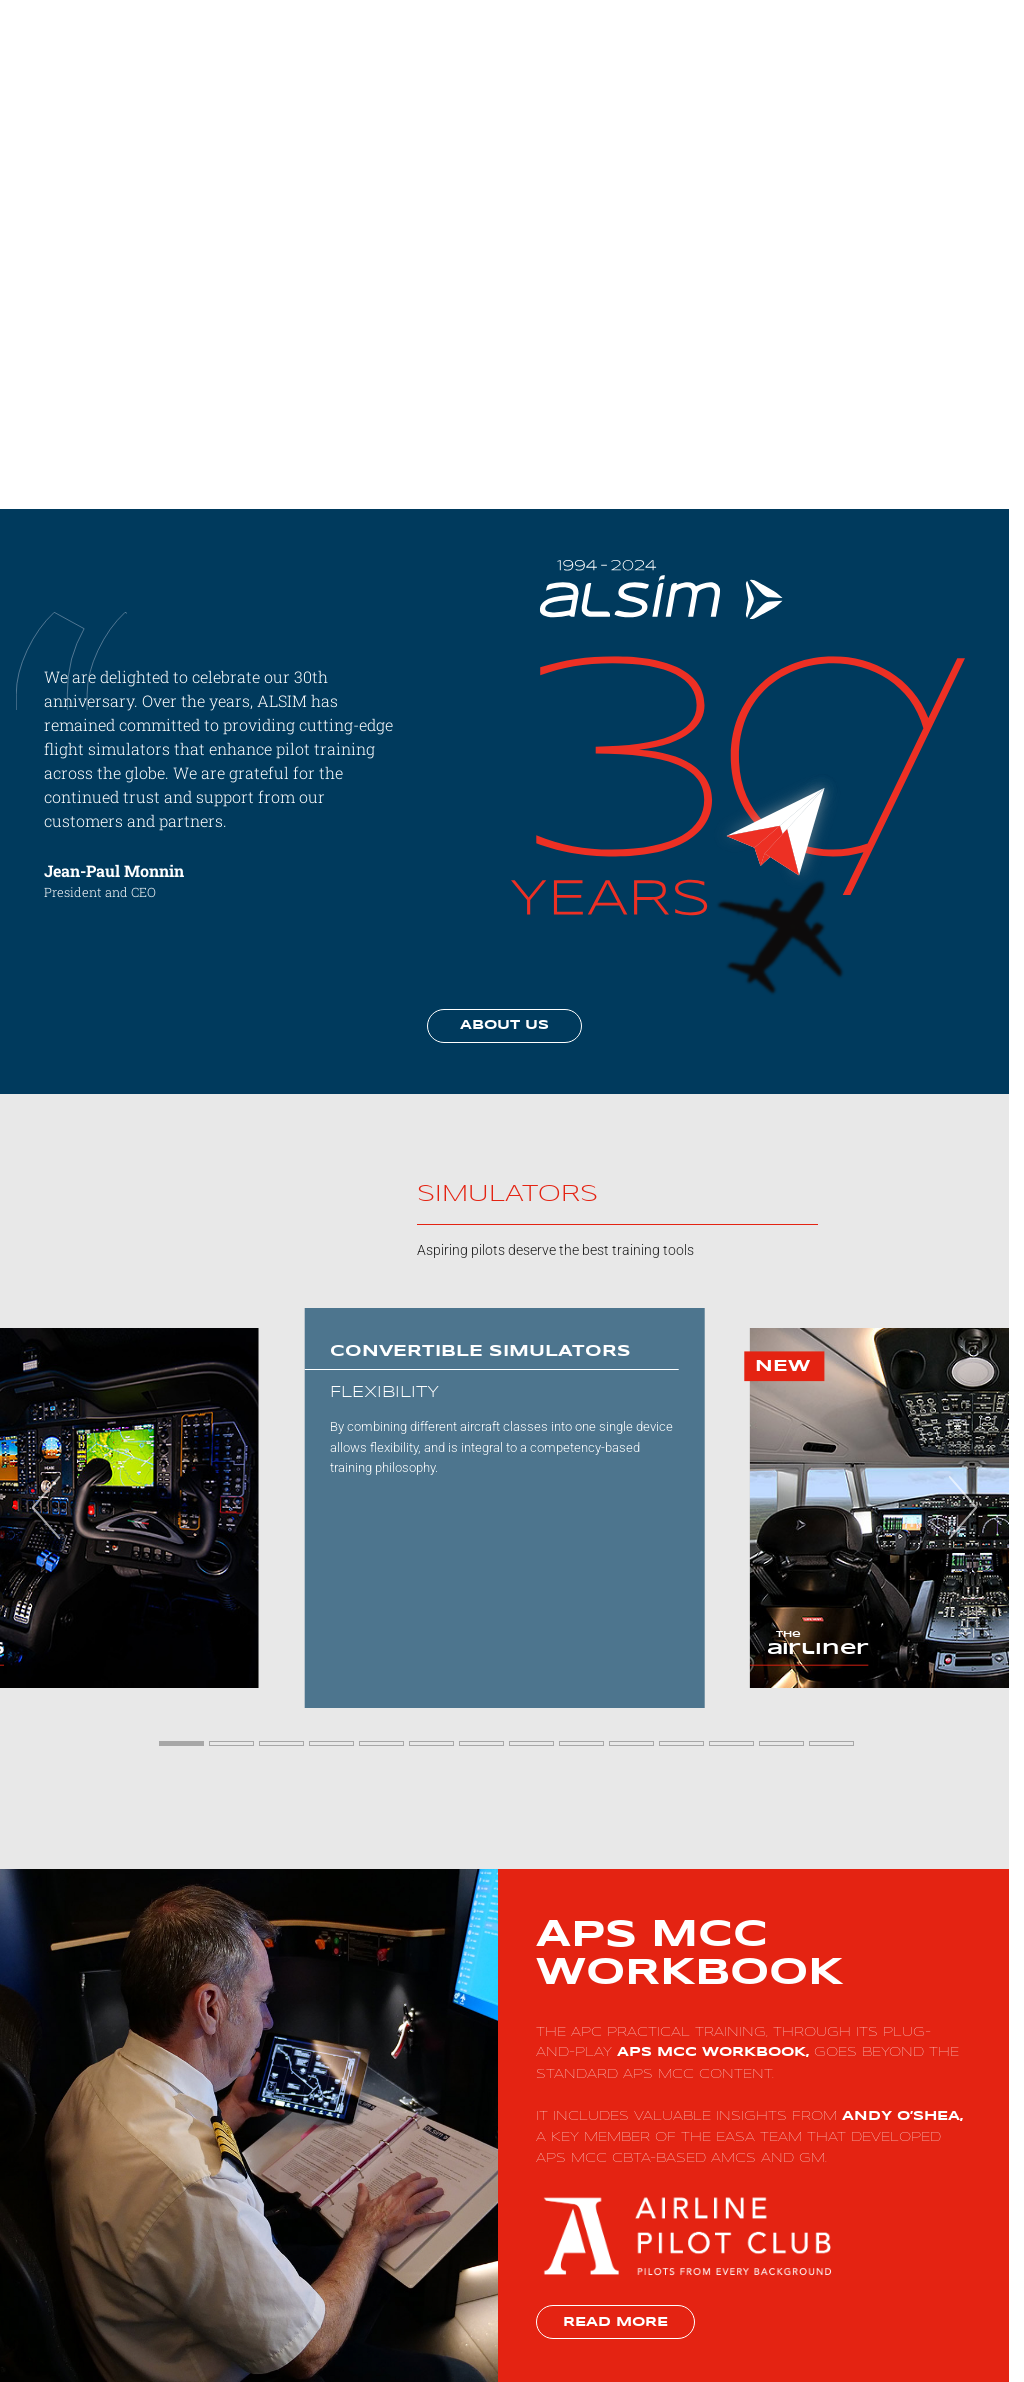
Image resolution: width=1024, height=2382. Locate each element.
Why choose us (553, 49)
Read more (615, 2322)
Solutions (652, 49)
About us (504, 1025)
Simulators (738, 49)
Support (820, 49)
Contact (947, 49)
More (883, 49)
